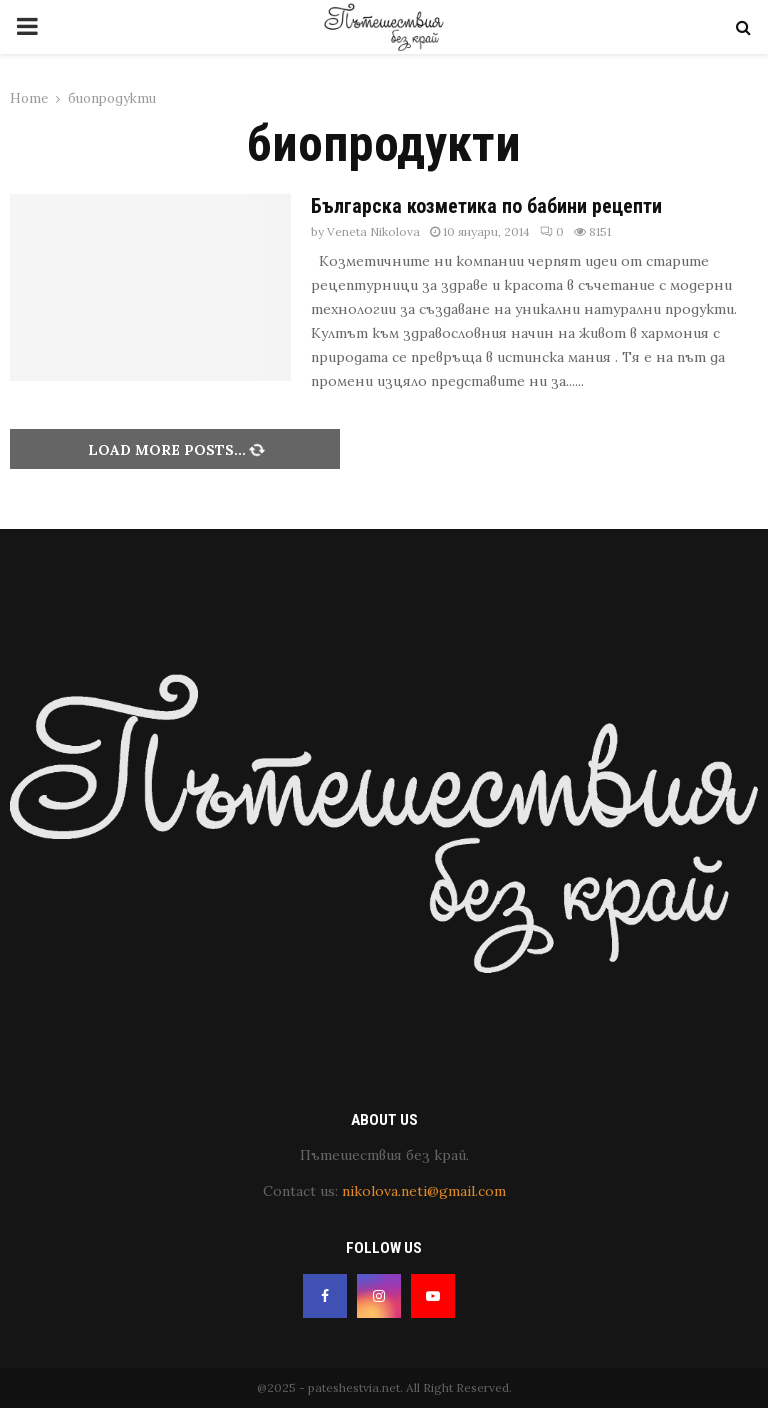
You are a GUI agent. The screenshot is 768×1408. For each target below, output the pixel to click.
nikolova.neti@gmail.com (424, 1191)
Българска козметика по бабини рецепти (486, 206)
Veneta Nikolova (373, 231)
